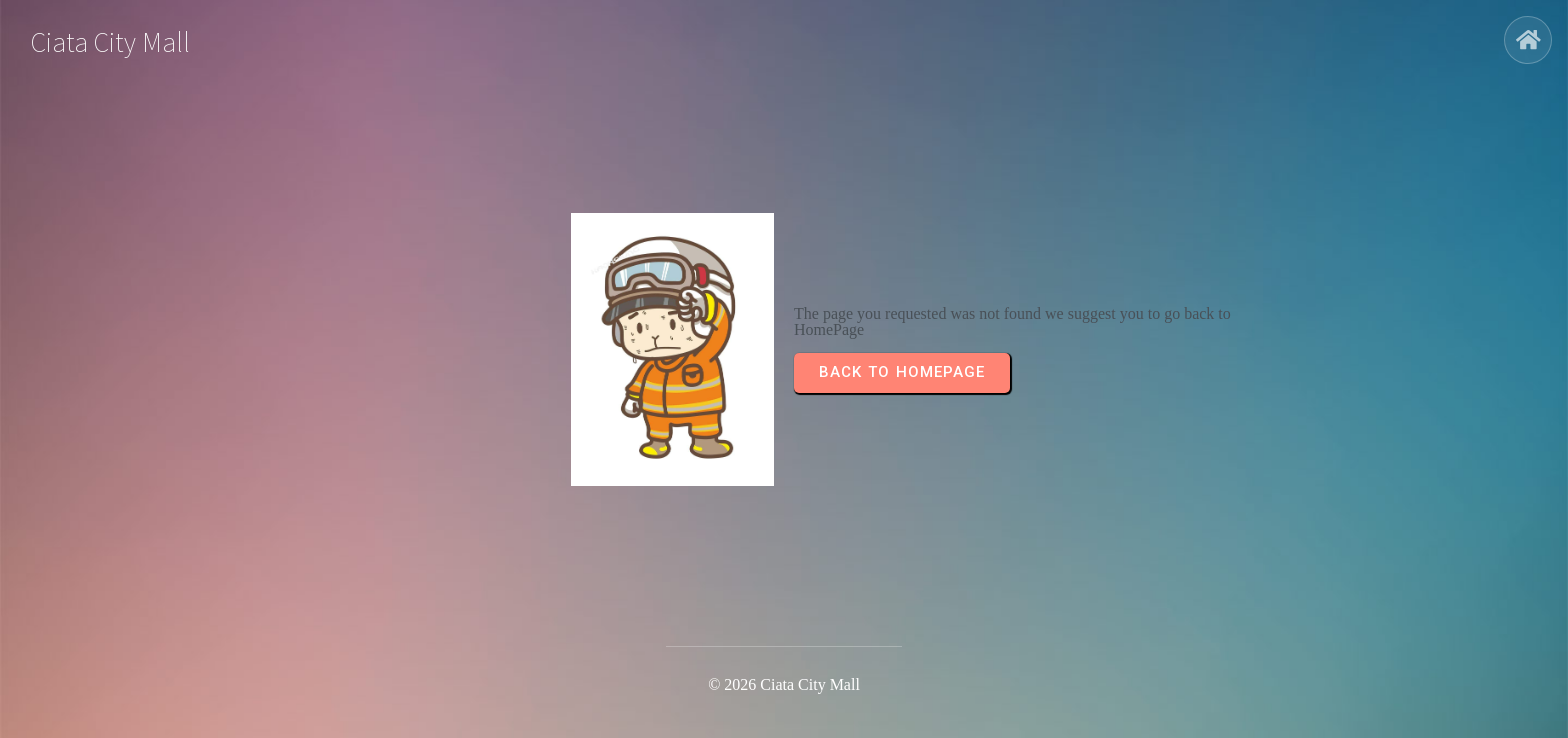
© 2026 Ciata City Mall (784, 684)
